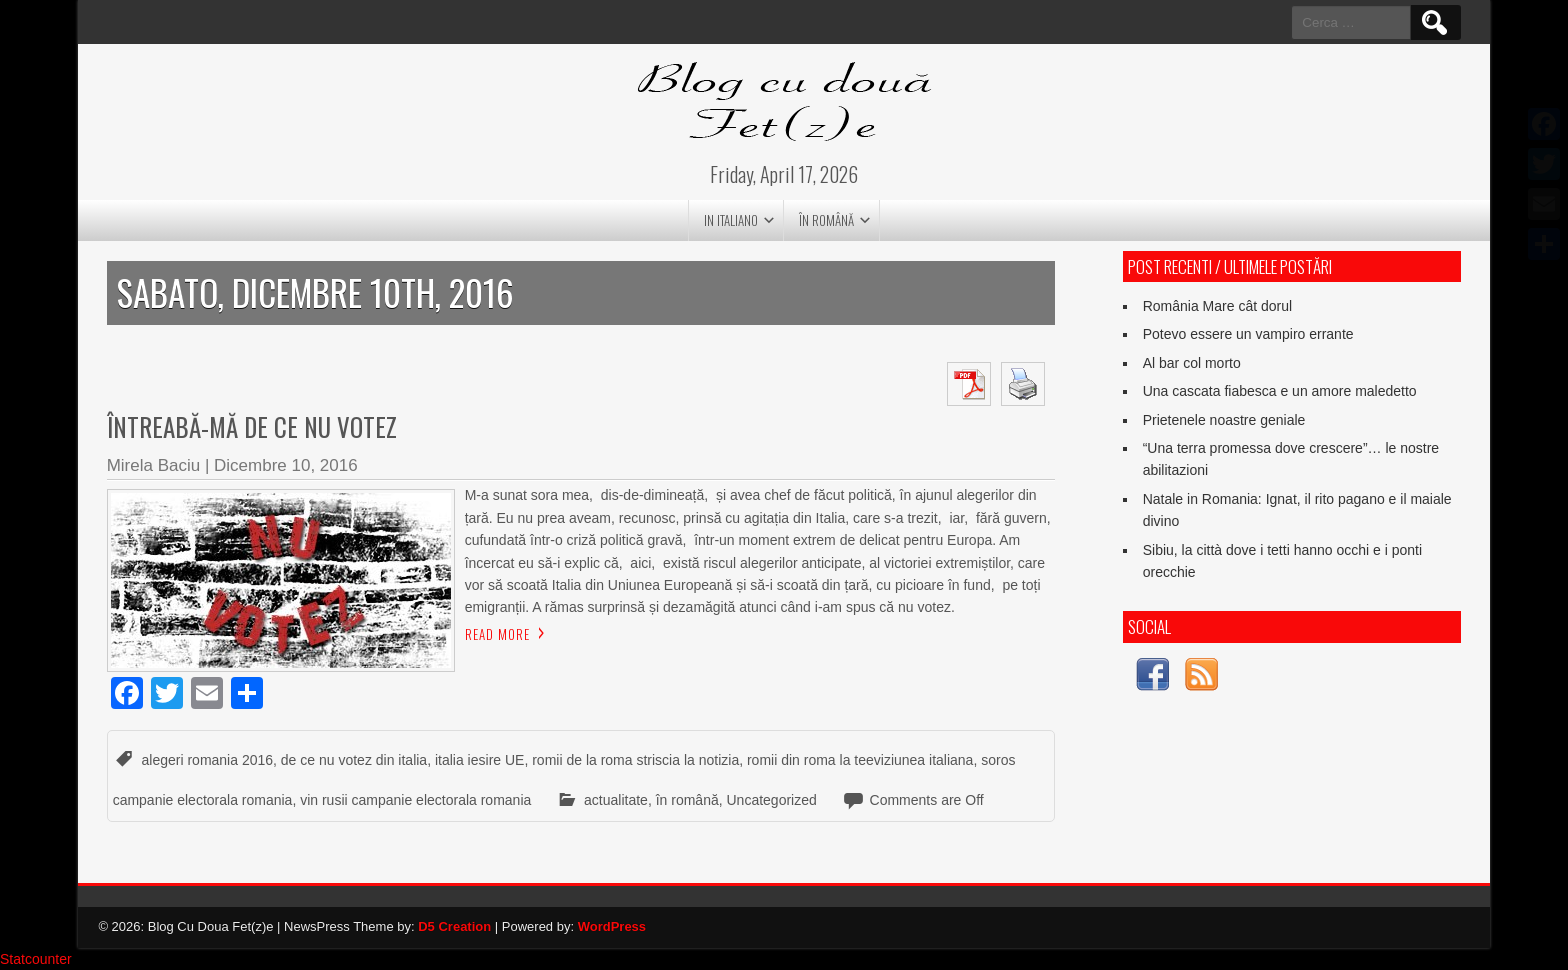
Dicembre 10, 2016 (286, 465)
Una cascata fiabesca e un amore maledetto (1280, 391)
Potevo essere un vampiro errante (1248, 334)
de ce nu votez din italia (354, 760)
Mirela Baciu (154, 465)
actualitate (616, 800)
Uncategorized (772, 800)
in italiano (731, 220)
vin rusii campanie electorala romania (415, 800)
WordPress (612, 926)
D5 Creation (454, 926)
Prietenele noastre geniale (1224, 420)
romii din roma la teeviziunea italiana (860, 760)
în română (826, 220)
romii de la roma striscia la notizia (635, 760)
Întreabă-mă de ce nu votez (252, 426)
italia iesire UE (479, 760)
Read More (497, 634)
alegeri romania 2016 (208, 760)
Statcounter (36, 959)
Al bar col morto (1192, 363)
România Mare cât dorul (1217, 306)
